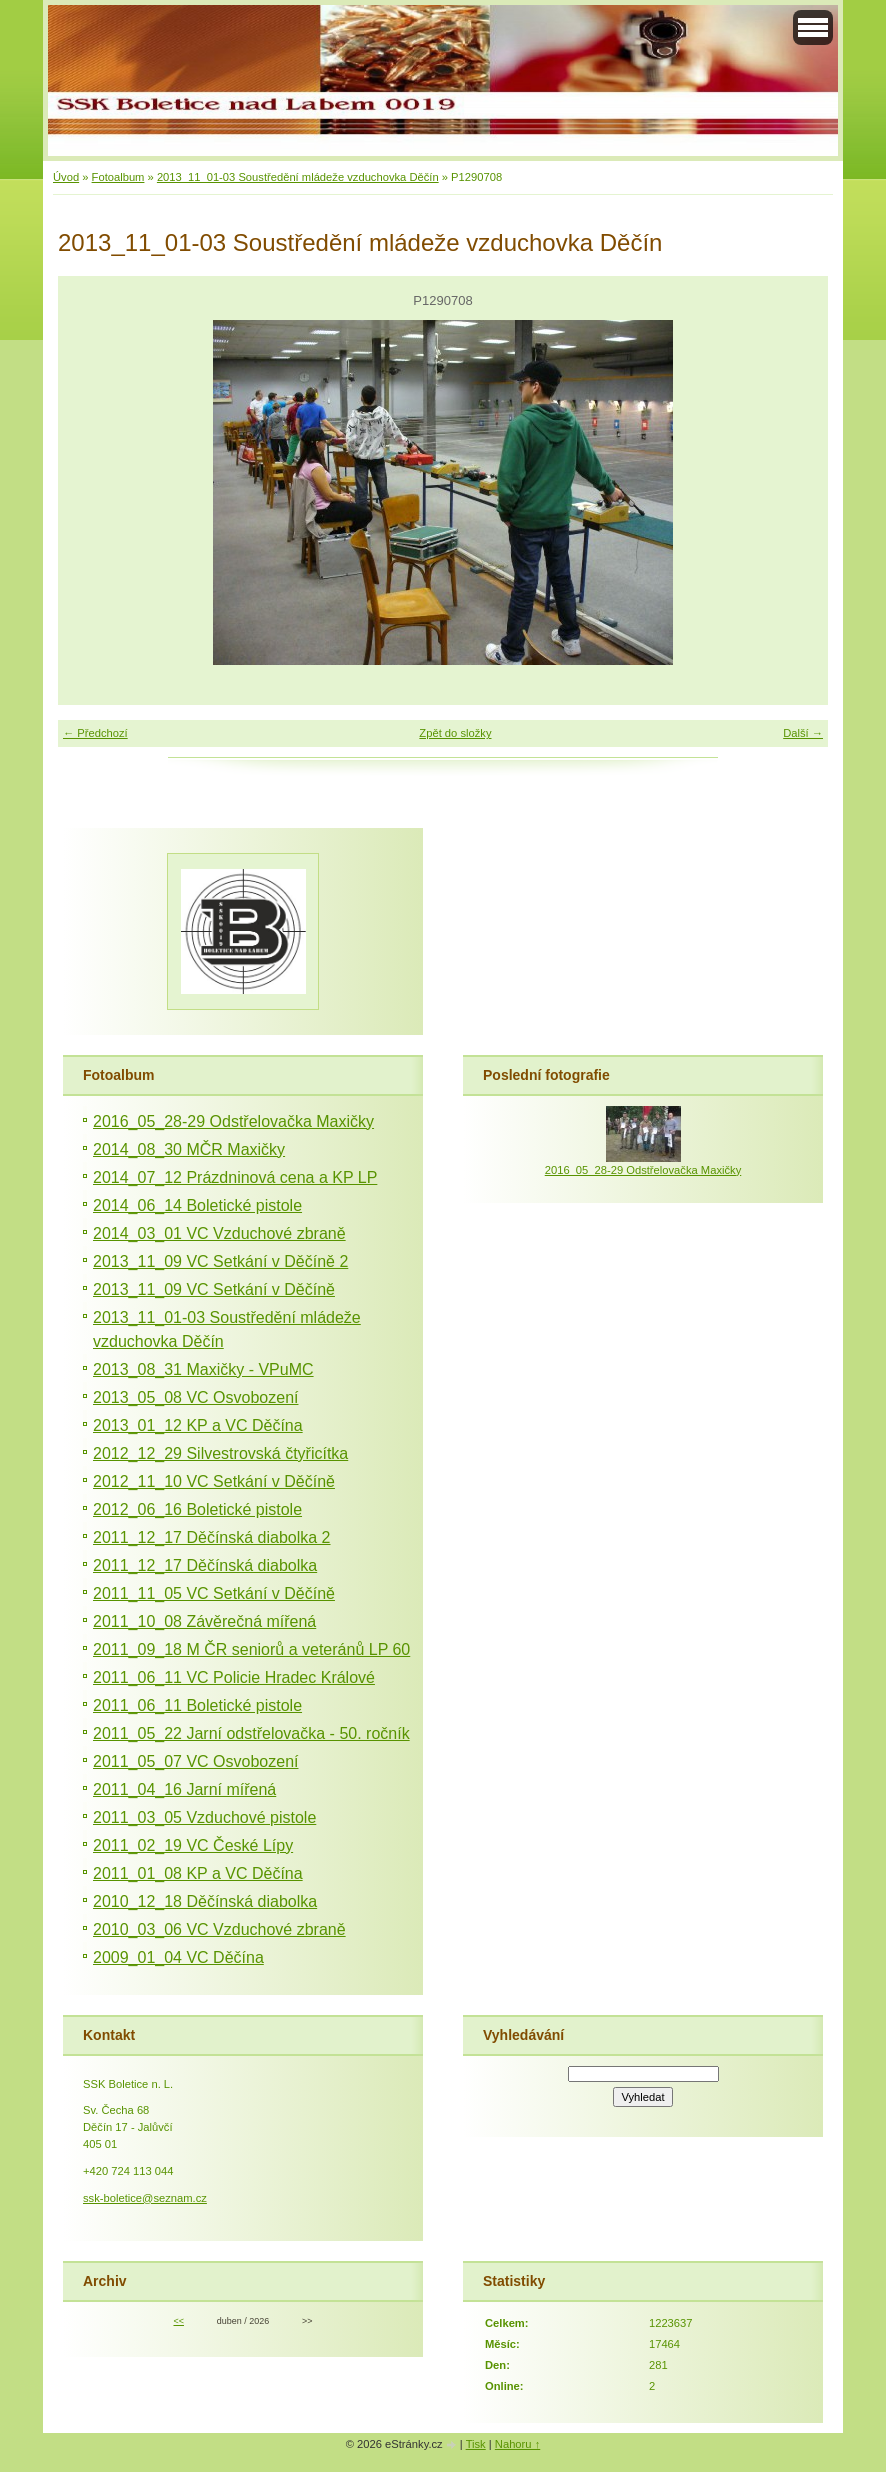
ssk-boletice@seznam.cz (145, 2198)
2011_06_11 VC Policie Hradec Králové (234, 1677)
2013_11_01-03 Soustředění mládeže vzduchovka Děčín (298, 177)
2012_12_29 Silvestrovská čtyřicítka (220, 1453)
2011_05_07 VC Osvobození (195, 1761)
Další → (803, 733)
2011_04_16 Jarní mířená (184, 1789)
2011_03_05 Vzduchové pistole (204, 1817)
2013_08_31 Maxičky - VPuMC (203, 1369)
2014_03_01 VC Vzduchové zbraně (219, 1233)
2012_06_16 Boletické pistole (197, 1509)
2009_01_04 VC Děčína (178, 1957)
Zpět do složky (455, 733)
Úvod (66, 177)
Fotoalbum (118, 177)
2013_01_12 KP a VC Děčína (198, 1425)
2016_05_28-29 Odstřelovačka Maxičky (233, 1121)
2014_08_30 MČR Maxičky (189, 1149)
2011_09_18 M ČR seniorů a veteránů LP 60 (251, 1649)
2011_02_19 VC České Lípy (193, 1845)
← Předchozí (95, 733)
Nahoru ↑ (517, 2444)
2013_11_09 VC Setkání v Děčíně (214, 1289)
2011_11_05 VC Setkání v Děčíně (214, 1593)
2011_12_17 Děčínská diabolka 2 (212, 1537)
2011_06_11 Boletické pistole (197, 1705)
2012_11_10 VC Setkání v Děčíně (214, 1481)
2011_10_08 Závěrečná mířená (204, 1621)
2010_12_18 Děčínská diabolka (205, 1901)
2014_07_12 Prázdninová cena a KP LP (235, 1177)
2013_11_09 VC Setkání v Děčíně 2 (220, 1261)
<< (178, 2321)
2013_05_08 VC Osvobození (195, 1397)
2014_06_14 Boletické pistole (197, 1205)
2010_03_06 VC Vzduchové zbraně (219, 1929)
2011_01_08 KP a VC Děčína (198, 1873)
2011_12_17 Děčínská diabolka (205, 1565)
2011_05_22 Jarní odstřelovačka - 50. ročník (251, 1733)
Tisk (476, 2444)
